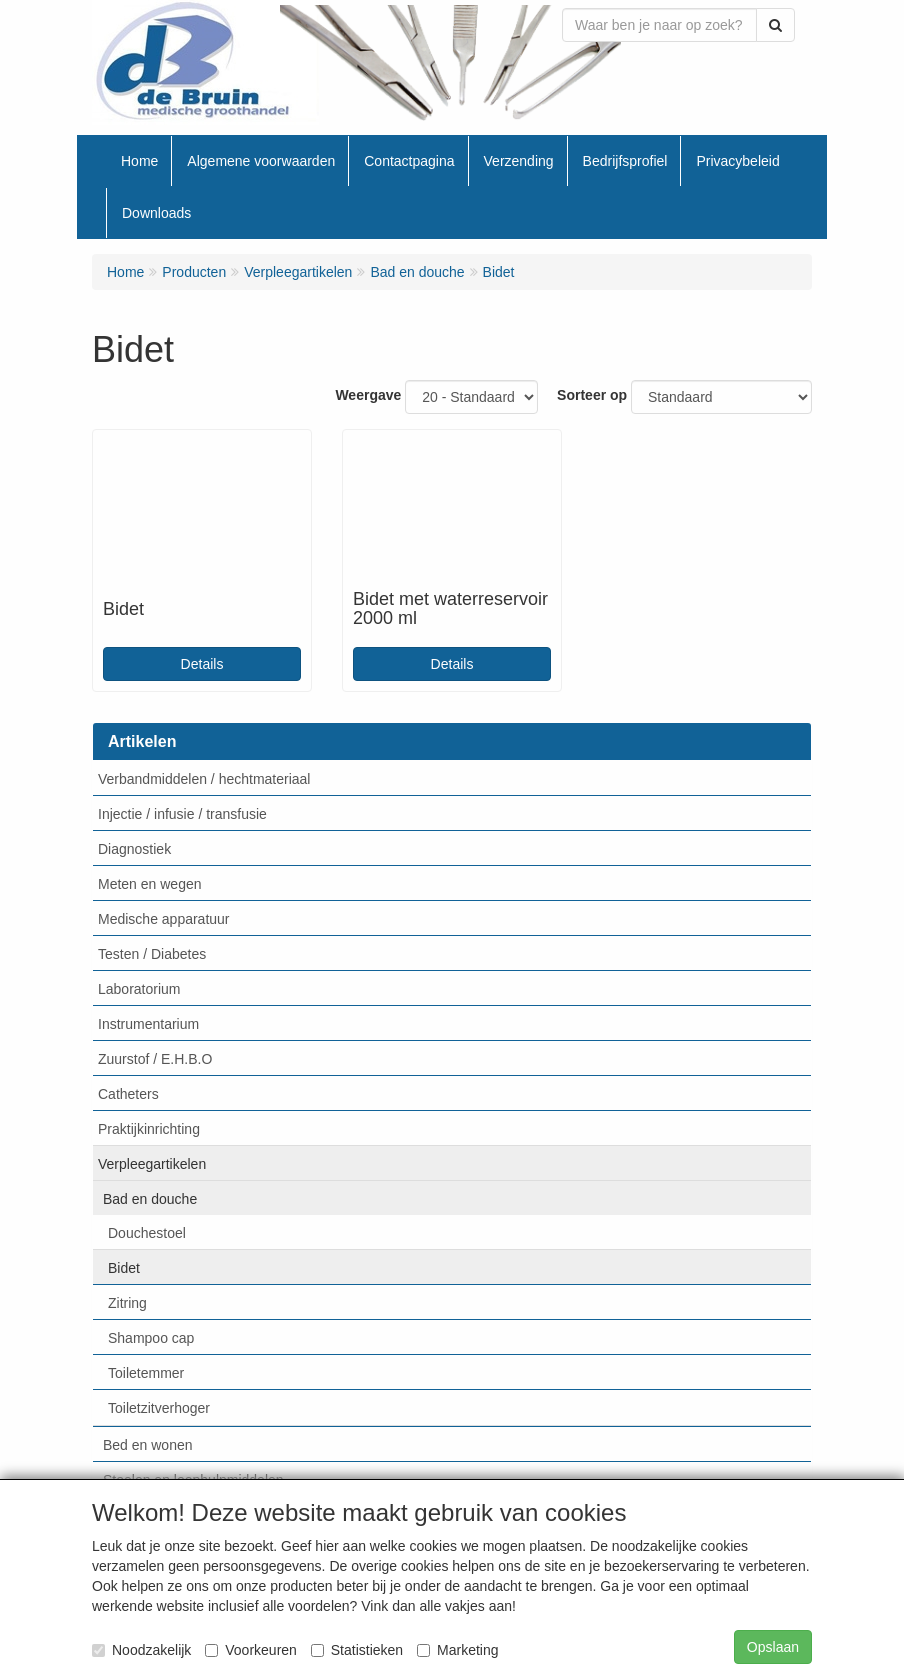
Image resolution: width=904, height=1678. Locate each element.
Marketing (457, 1650)
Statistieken (357, 1650)
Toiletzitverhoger (159, 1408)
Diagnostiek (134, 849)
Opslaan (773, 1647)
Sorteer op (592, 395)
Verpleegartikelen (152, 1164)
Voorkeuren (251, 1650)
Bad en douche (150, 1199)
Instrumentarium (148, 1024)
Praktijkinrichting (149, 1129)
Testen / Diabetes (152, 954)
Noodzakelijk (141, 1650)
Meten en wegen (150, 884)
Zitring (127, 1303)
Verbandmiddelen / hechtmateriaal (204, 779)
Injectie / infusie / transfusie (182, 814)
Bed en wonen (148, 1445)
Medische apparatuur (164, 919)
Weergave (368, 395)
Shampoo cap (151, 1338)
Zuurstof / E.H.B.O (155, 1059)
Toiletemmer (146, 1373)
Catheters (128, 1094)
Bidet (124, 1268)
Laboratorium (139, 989)
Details (202, 664)
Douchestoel (147, 1233)
